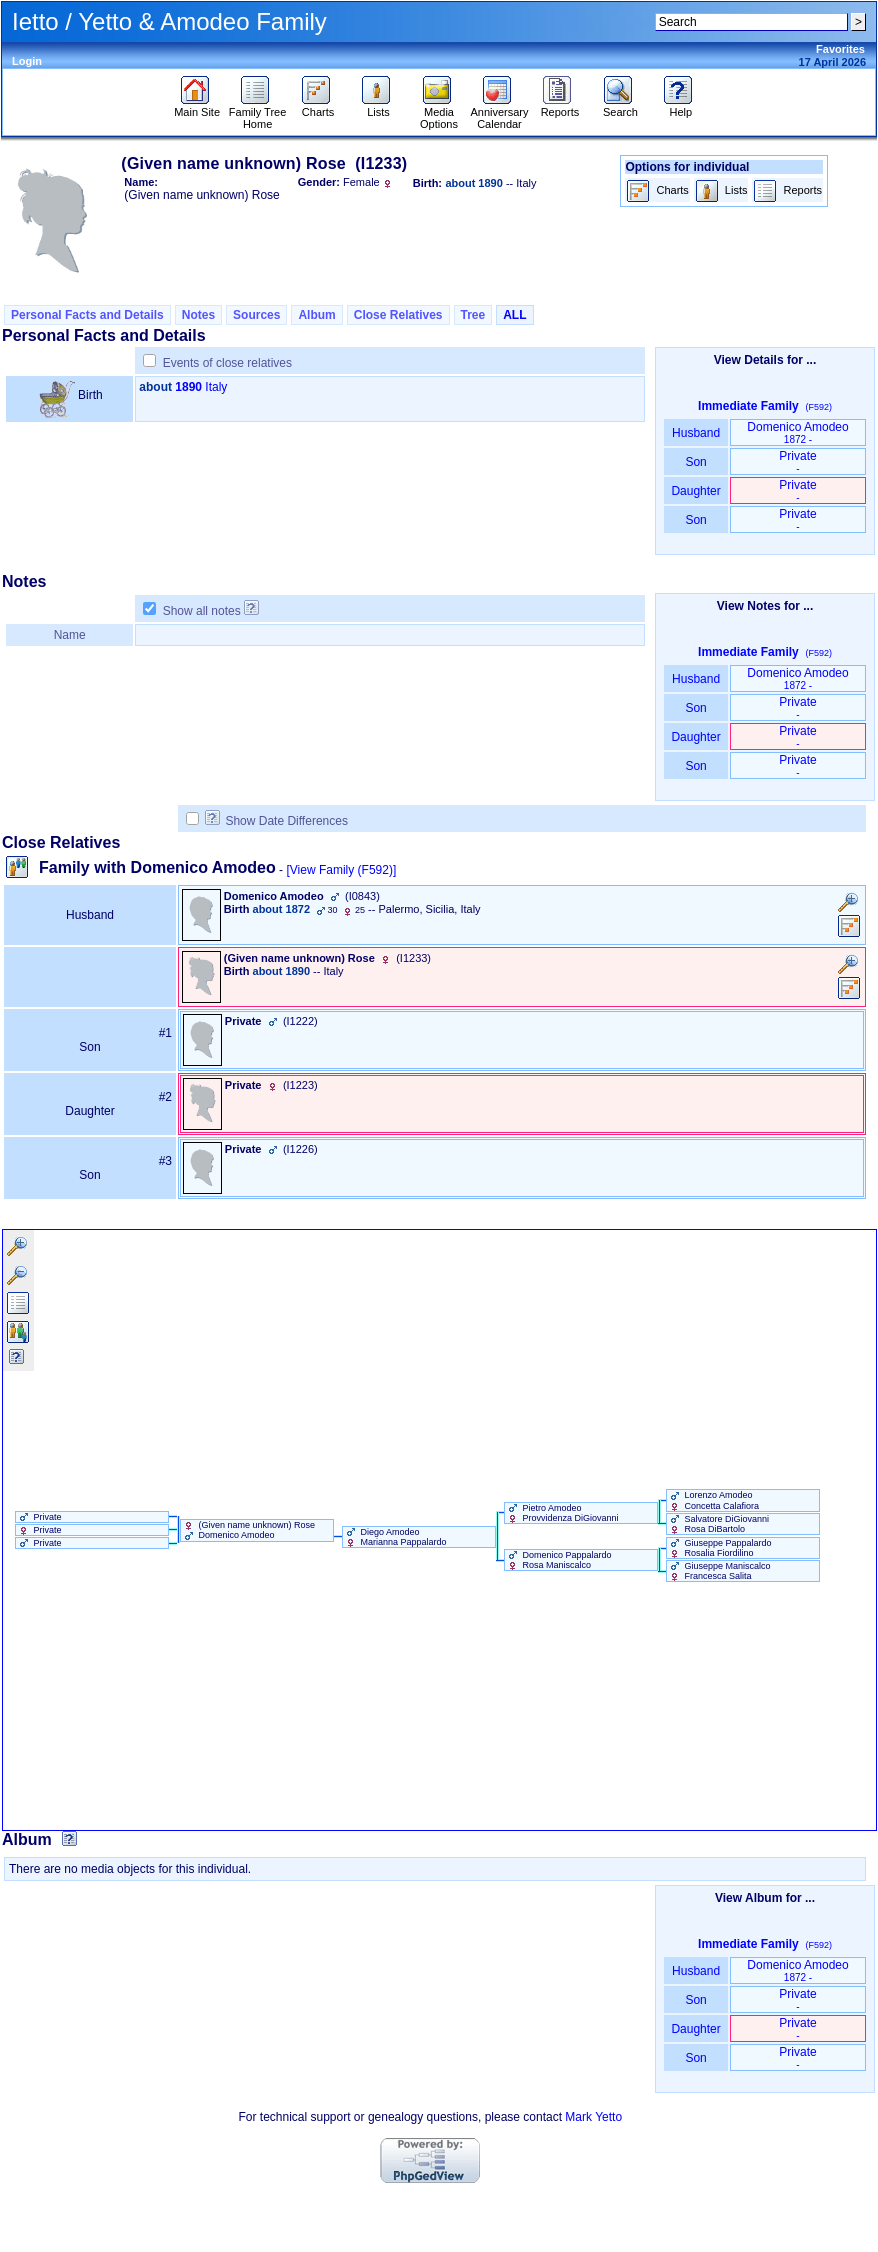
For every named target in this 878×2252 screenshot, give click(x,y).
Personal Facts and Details (87, 315)
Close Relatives (398, 315)
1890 (188, 387)
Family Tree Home (257, 113)
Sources (256, 315)
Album (316, 315)
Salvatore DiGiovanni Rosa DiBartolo (718, 1524)
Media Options (439, 113)
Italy (216, 387)
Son (696, 462)
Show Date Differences (276, 821)
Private (797, 461)
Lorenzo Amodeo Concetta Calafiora (713, 1500)
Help (680, 107)
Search (620, 107)
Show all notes (202, 611)
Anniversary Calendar (499, 113)
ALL (514, 315)
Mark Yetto (593, 2117)
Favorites (840, 49)
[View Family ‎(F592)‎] (341, 870)
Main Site (197, 107)
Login (27, 61)
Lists (378, 107)
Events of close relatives (227, 363)
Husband (696, 433)
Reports (560, 107)
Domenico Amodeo (797, 432)
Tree (473, 315)
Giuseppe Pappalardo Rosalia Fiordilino (719, 1548)
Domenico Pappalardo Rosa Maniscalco (558, 1560)
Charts (318, 107)
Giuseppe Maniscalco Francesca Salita (719, 1571)
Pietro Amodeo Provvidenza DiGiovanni (562, 1513)
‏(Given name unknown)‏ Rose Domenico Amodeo (248, 1530)
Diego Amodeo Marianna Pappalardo (395, 1537)
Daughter (696, 491)
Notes (198, 315)
